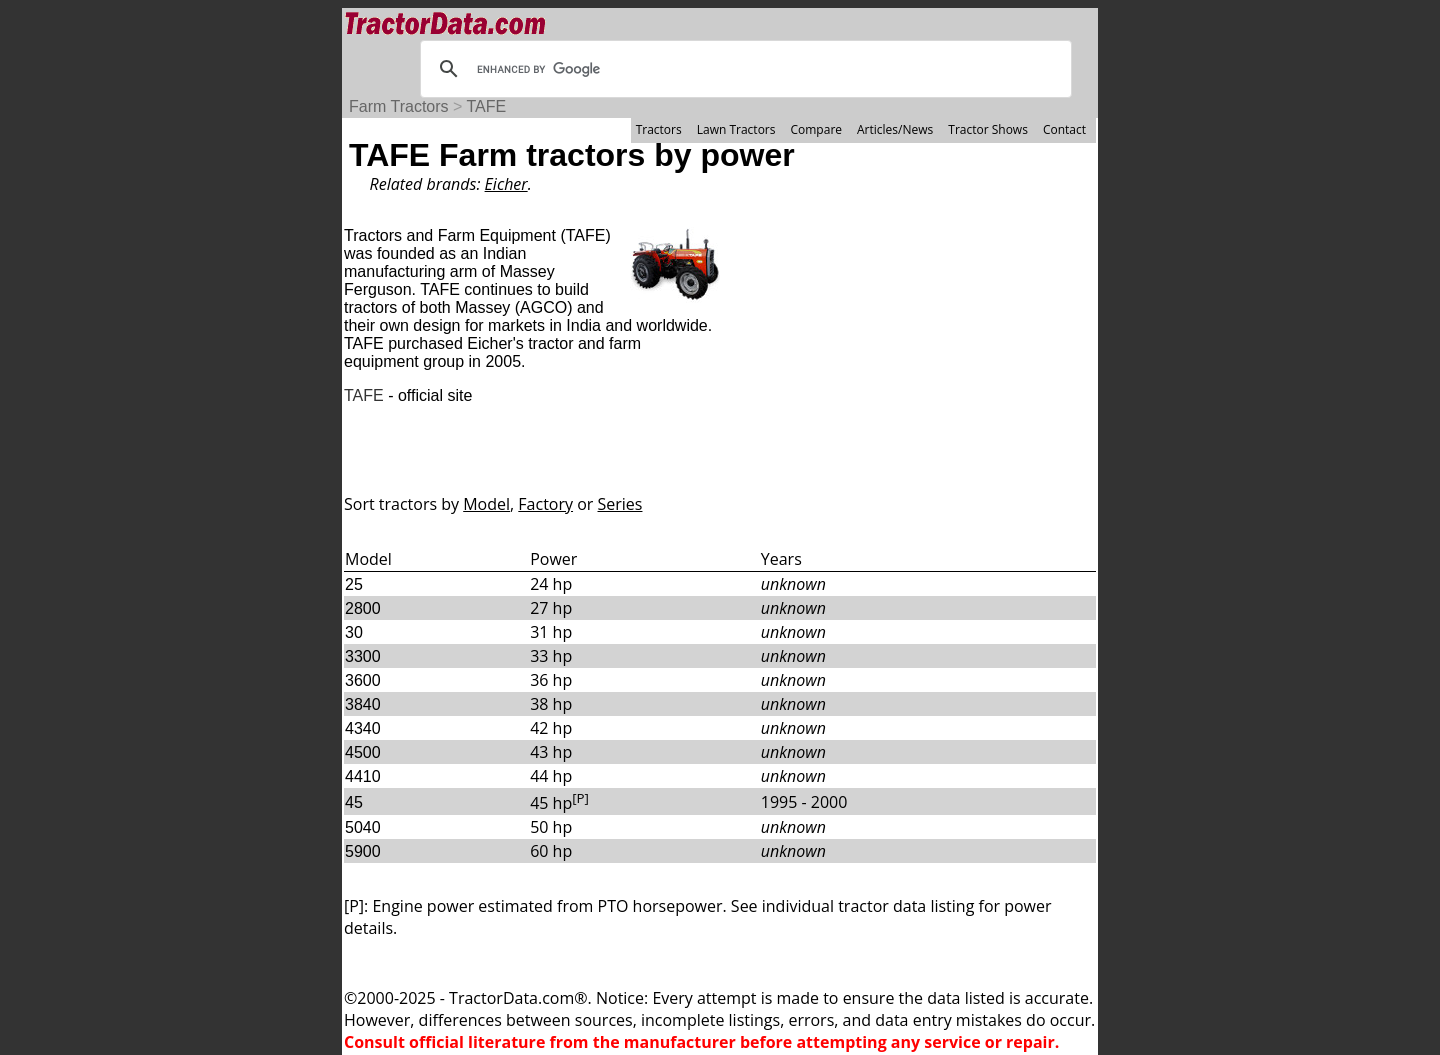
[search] (743, 69)
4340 (363, 728)
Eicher (506, 184)
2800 (363, 608)
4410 (363, 776)
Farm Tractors (399, 106)
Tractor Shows (988, 129)
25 (354, 584)
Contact (1064, 129)
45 (354, 802)
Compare (816, 129)
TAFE (487, 106)
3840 (363, 704)
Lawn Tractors (736, 129)
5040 (363, 827)
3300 (363, 656)
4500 (363, 752)
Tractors (659, 129)
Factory (545, 504)
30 (354, 632)
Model (486, 504)
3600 (363, 680)
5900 (363, 851)
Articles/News (895, 129)
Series (620, 504)
